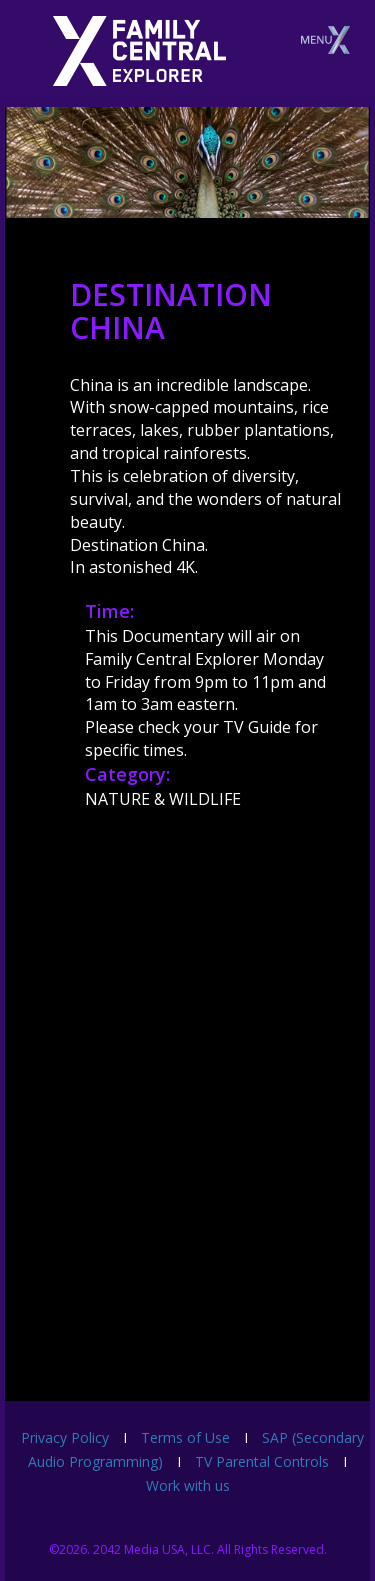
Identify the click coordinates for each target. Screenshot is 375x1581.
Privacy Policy (65, 1437)
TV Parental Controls (262, 1461)
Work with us (188, 1485)
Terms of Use (185, 1437)
